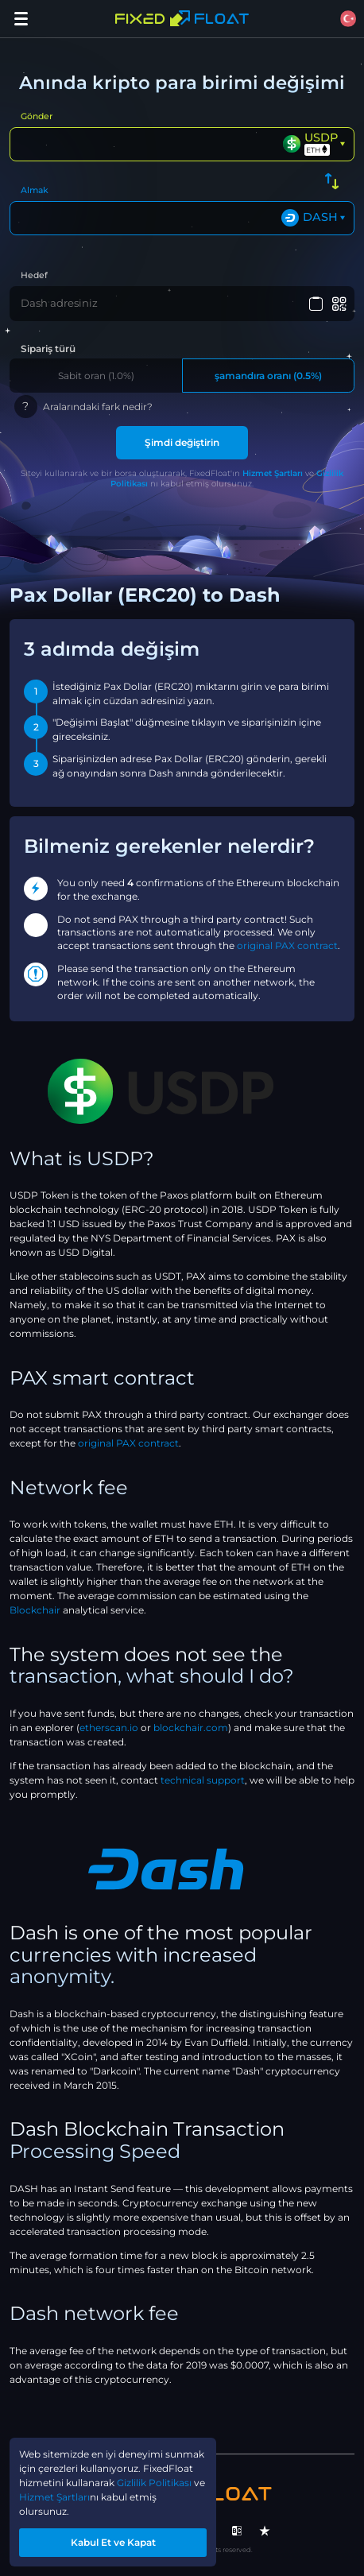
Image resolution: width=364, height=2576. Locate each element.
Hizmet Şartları (272, 473)
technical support (203, 1780)
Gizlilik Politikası (154, 2483)
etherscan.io (108, 1727)
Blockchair (35, 1610)
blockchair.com (190, 1727)
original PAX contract (287, 945)
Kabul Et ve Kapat (113, 2542)
